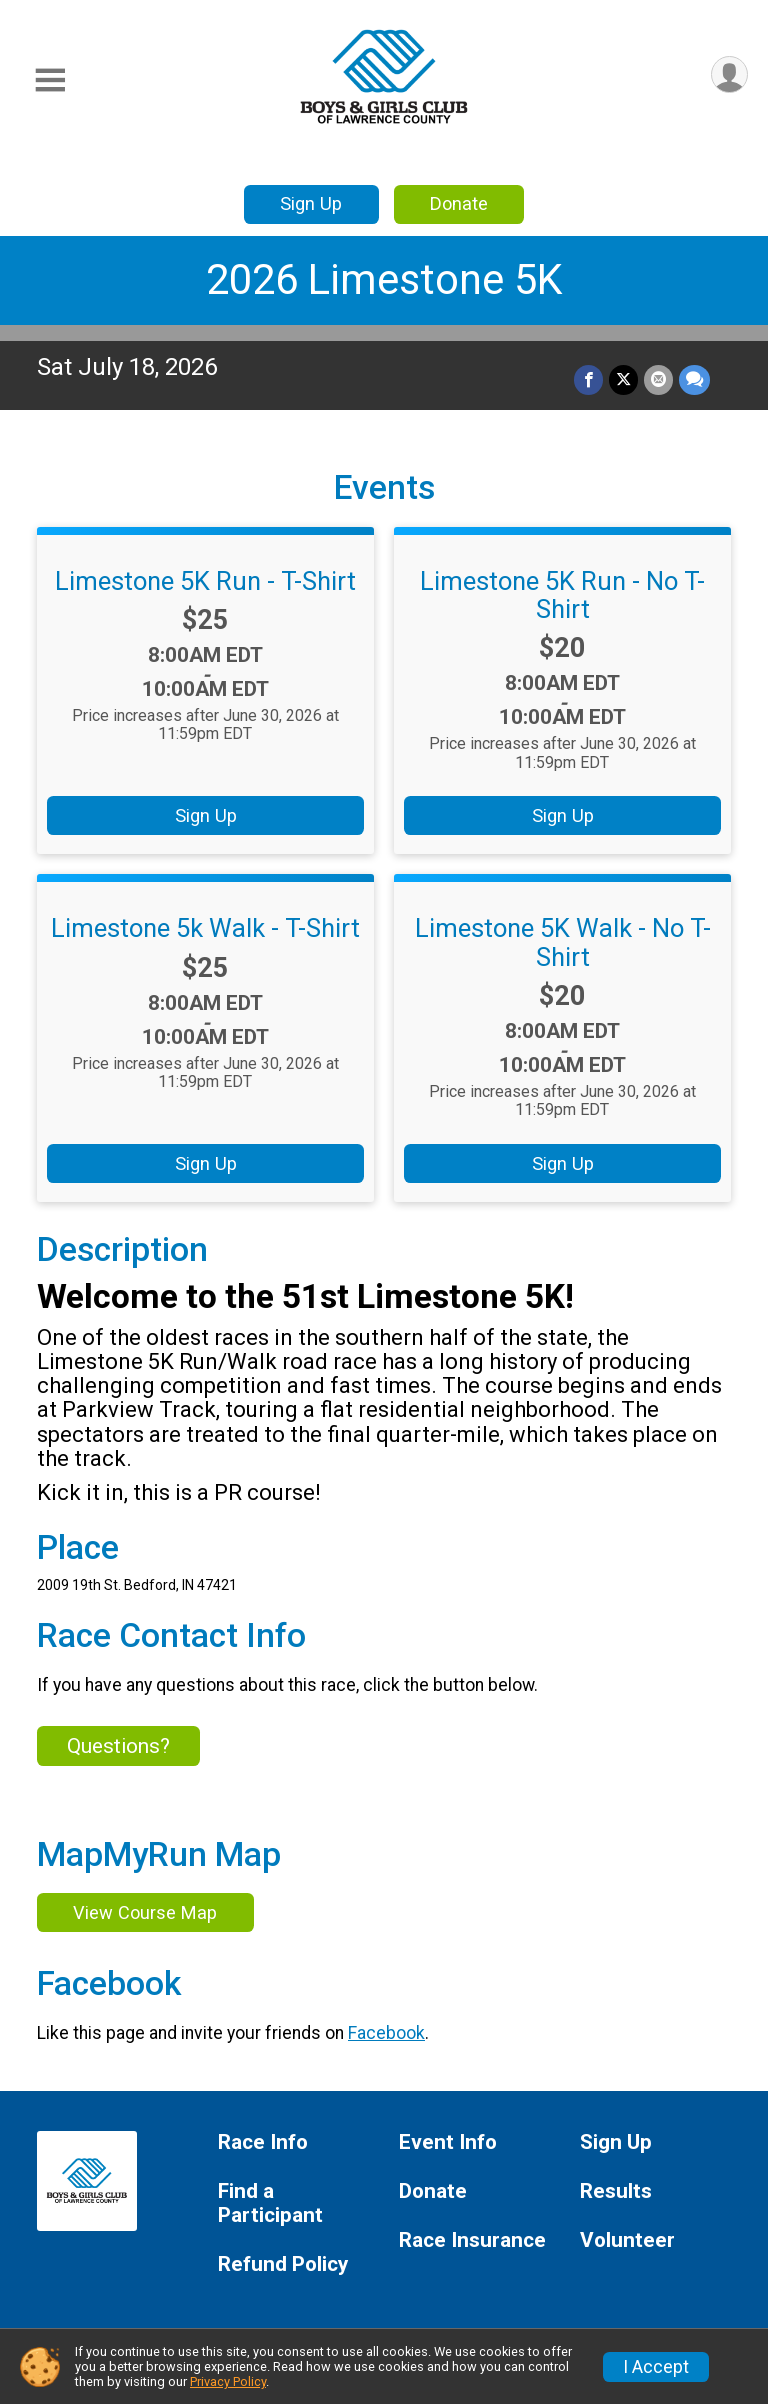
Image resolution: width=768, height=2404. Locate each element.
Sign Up (311, 203)
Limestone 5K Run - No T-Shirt (562, 595)
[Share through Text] (694, 379)
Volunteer (627, 2240)
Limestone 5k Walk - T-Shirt (205, 928)
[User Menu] (729, 74)
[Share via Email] (658, 379)
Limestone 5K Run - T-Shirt (205, 581)
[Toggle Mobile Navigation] (50, 80)
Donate (459, 203)
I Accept (656, 2367)
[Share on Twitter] (623, 379)
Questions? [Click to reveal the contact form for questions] (118, 1746)
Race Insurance (472, 2240)
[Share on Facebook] (588, 379)
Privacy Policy (228, 2381)
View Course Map (145, 1912)
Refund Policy (283, 2264)
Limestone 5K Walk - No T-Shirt (563, 942)
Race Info (263, 2142)
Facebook (386, 2033)
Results (616, 2191)
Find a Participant (270, 2203)
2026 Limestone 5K (384, 279)
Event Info (448, 2142)
